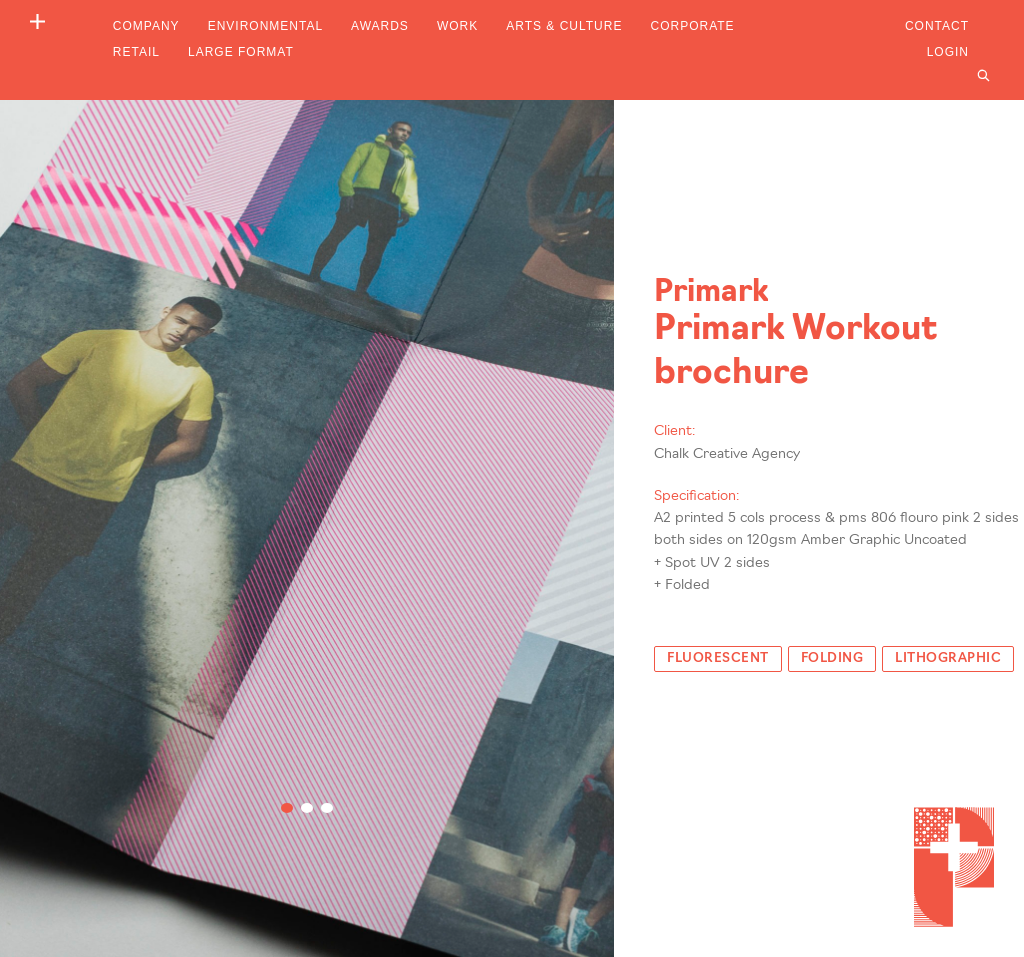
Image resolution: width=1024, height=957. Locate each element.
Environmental (265, 26)
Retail (136, 52)
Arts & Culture (564, 26)
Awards (380, 26)
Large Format (241, 52)
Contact (937, 26)
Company (146, 26)
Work (457, 26)
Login (948, 52)
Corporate (692, 26)
